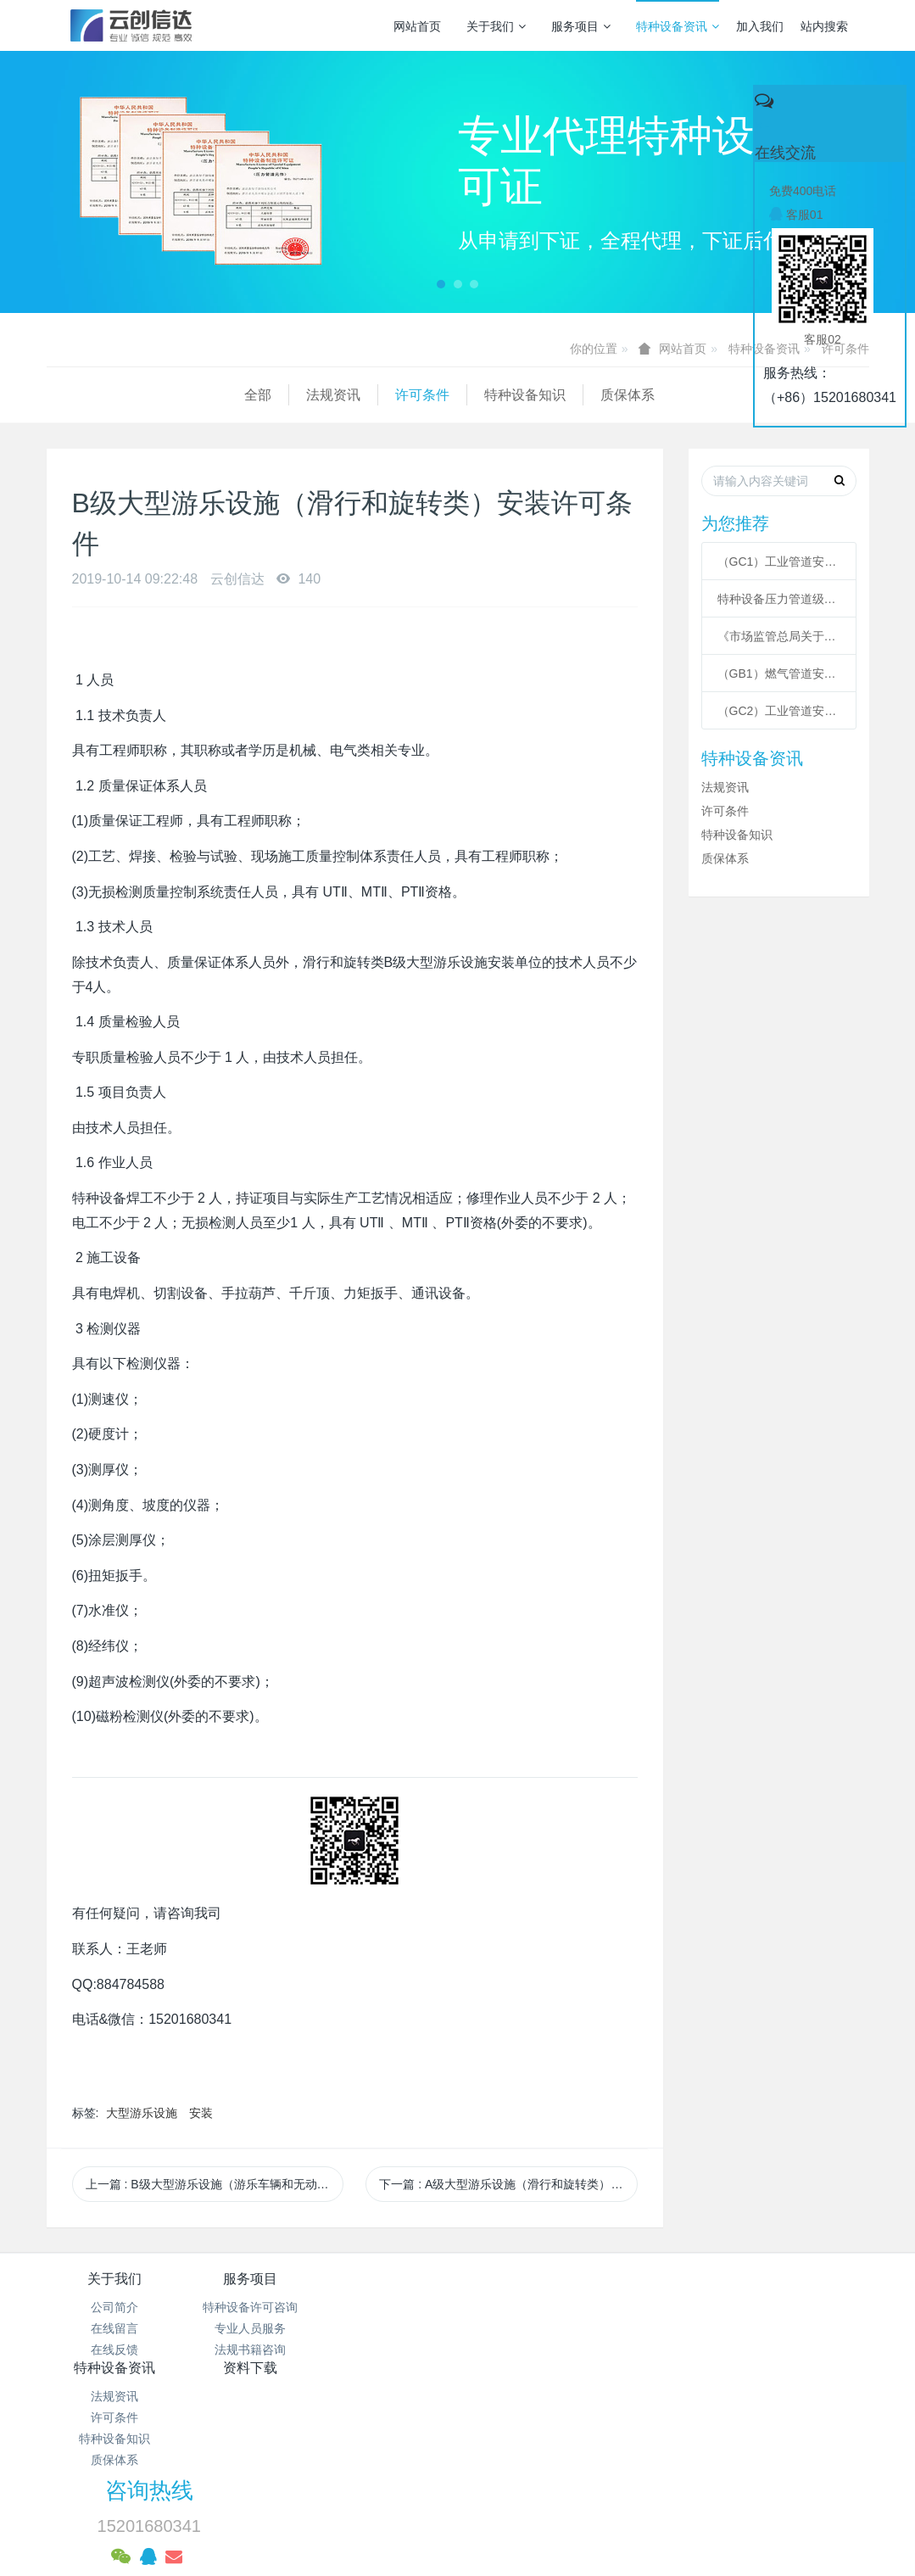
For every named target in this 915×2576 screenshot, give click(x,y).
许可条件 (225, 395)
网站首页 (417, 26)
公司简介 (114, 2307)
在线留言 (114, 2328)
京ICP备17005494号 (619, 2418)
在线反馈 (114, 2349)
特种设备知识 (327, 395)
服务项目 (581, 26)
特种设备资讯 (677, 26)
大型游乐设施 (141, 2113)
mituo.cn (564, 2504)
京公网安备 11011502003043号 (457, 2439)
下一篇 (508, 2184)
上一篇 (215, 2184)
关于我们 (496, 26)
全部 (60, 395)
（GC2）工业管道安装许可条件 (779, 711)
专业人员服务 (251, 2328)
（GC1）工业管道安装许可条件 (779, 561)
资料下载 (526, 2278)
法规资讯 (136, 395)
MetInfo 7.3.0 (430, 2504)
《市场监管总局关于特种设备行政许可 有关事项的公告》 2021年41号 (779, 636)
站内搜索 (824, 26)
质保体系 (430, 395)
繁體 (458, 2535)
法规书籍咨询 (251, 2349)
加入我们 (760, 26)
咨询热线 (697, 2290)
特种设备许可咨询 (251, 2307)
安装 (201, 2113)
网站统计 (458, 2461)
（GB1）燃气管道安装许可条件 (779, 673)
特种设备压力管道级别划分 (779, 599)
